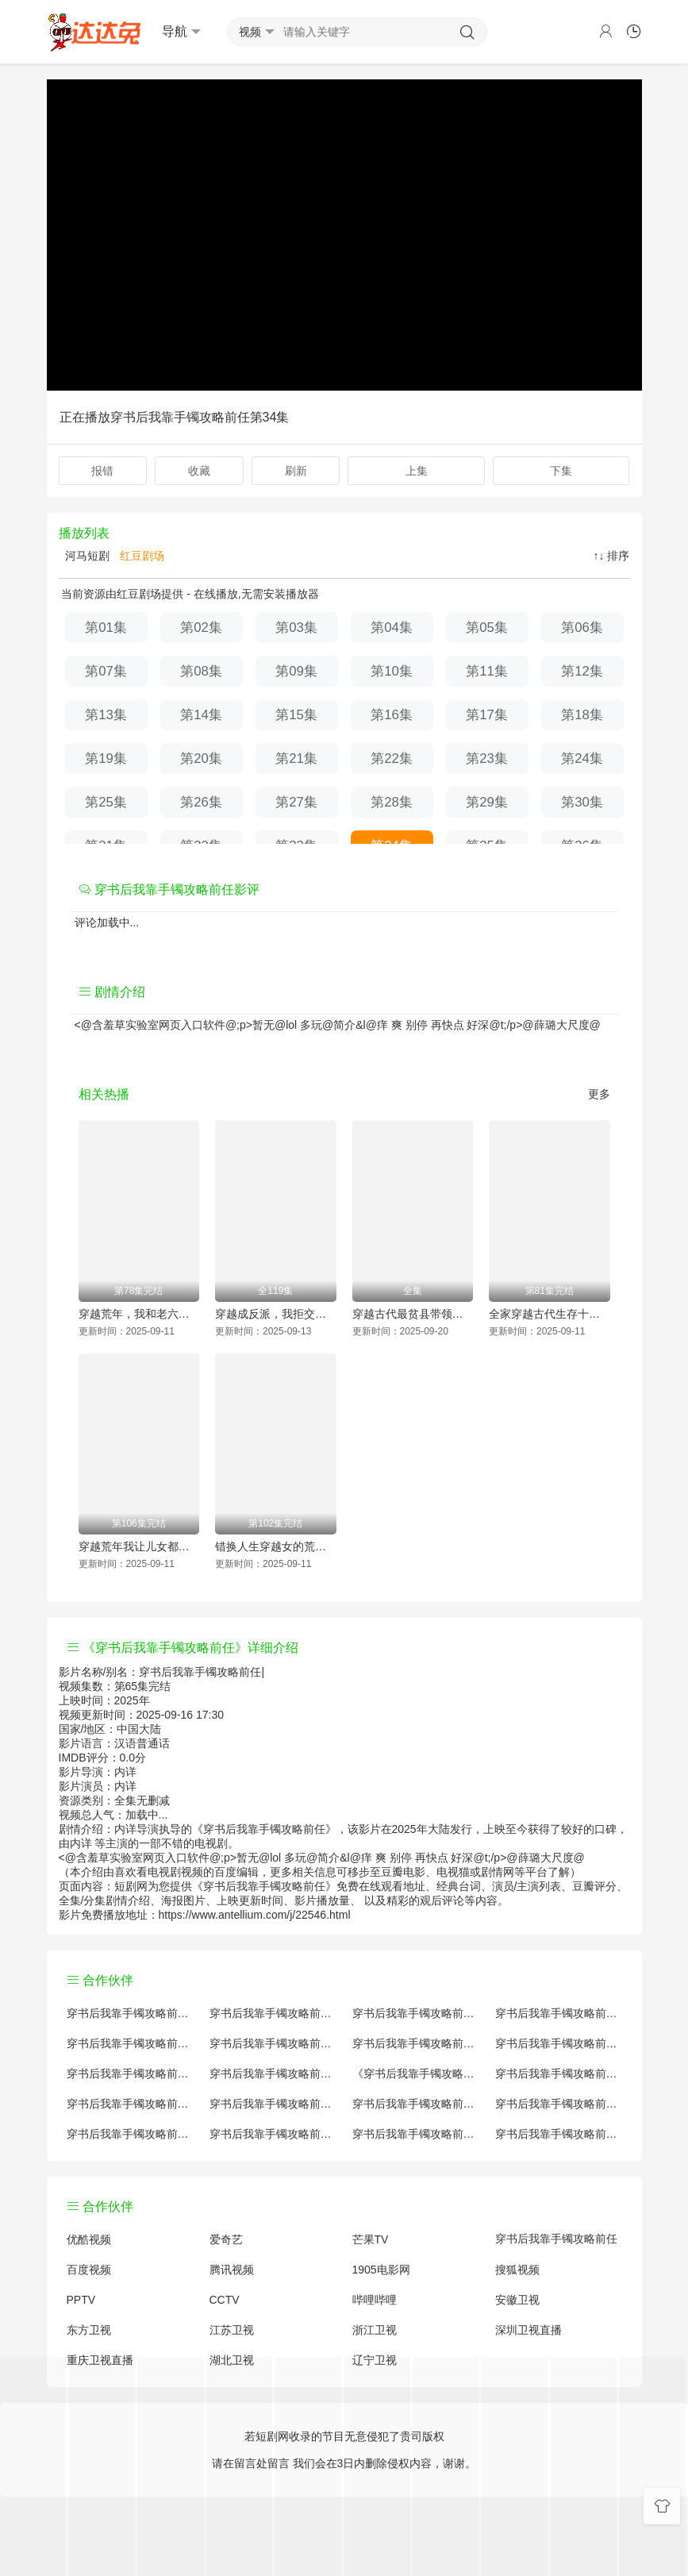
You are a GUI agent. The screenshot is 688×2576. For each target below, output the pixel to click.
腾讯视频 (231, 2269)
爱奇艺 (226, 2239)
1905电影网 (381, 2269)
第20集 (201, 758)
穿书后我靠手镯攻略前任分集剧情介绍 (415, 2133)
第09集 (296, 671)
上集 (416, 470)
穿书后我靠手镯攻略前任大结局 (415, 2013)
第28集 (392, 802)
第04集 (392, 627)
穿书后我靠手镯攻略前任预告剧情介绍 (130, 2103)
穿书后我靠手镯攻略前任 (556, 2238)
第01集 (106, 627)
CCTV (224, 2299)
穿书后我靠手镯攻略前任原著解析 (272, 2103)
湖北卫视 (231, 2360)
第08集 (201, 671)
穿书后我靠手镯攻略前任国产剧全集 (130, 2043)
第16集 (392, 714)
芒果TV (370, 2239)
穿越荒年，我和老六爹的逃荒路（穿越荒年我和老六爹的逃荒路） (139, 1313)
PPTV (81, 2299)
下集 (561, 470)
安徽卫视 (517, 2299)
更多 (599, 1094)
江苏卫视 (231, 2330)
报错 (102, 470)
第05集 (487, 627)
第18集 (582, 714)
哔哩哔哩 (374, 2299)
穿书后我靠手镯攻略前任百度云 (415, 2043)
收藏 (199, 470)
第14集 (201, 714)
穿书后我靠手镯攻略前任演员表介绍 (558, 2043)
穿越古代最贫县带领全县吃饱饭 (413, 1313)
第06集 (582, 627)
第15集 (296, 714)
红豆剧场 (140, 555)
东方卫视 (89, 2330)
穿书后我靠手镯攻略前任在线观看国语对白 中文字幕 (558, 2133)
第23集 (487, 758)
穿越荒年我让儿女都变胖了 (139, 1546)
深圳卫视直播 (528, 2330)
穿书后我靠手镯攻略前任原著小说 (272, 2013)
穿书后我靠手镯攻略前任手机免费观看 (415, 2103)
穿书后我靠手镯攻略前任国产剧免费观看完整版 (558, 2073)
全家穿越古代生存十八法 (549, 1313)
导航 (181, 32)
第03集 (296, 627)
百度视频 (89, 2269)
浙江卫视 (374, 2330)
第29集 (487, 802)
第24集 (582, 758)
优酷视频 (89, 2239)
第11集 (487, 671)
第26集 (201, 802)
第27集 (296, 802)
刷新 (296, 470)
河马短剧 (86, 555)
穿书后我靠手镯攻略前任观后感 (130, 2133)
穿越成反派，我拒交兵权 (275, 1313)
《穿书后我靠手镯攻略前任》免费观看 (415, 2073)
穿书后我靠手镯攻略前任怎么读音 (130, 2073)
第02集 (201, 627)
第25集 (106, 802)
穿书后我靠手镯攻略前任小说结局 (272, 2073)
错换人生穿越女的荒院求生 (275, 1546)
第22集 (392, 758)
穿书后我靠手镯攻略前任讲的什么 (558, 2013)
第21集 (296, 758)
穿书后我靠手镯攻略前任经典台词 (558, 2103)
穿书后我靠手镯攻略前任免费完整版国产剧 (272, 2133)
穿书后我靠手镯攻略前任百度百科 (272, 2043)
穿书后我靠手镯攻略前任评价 (130, 2013)
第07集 (106, 671)
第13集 (106, 714)
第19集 (106, 758)
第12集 (582, 671)
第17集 (487, 714)
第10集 (392, 671)
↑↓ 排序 (612, 555)
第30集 (582, 802)
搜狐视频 (517, 2269)
